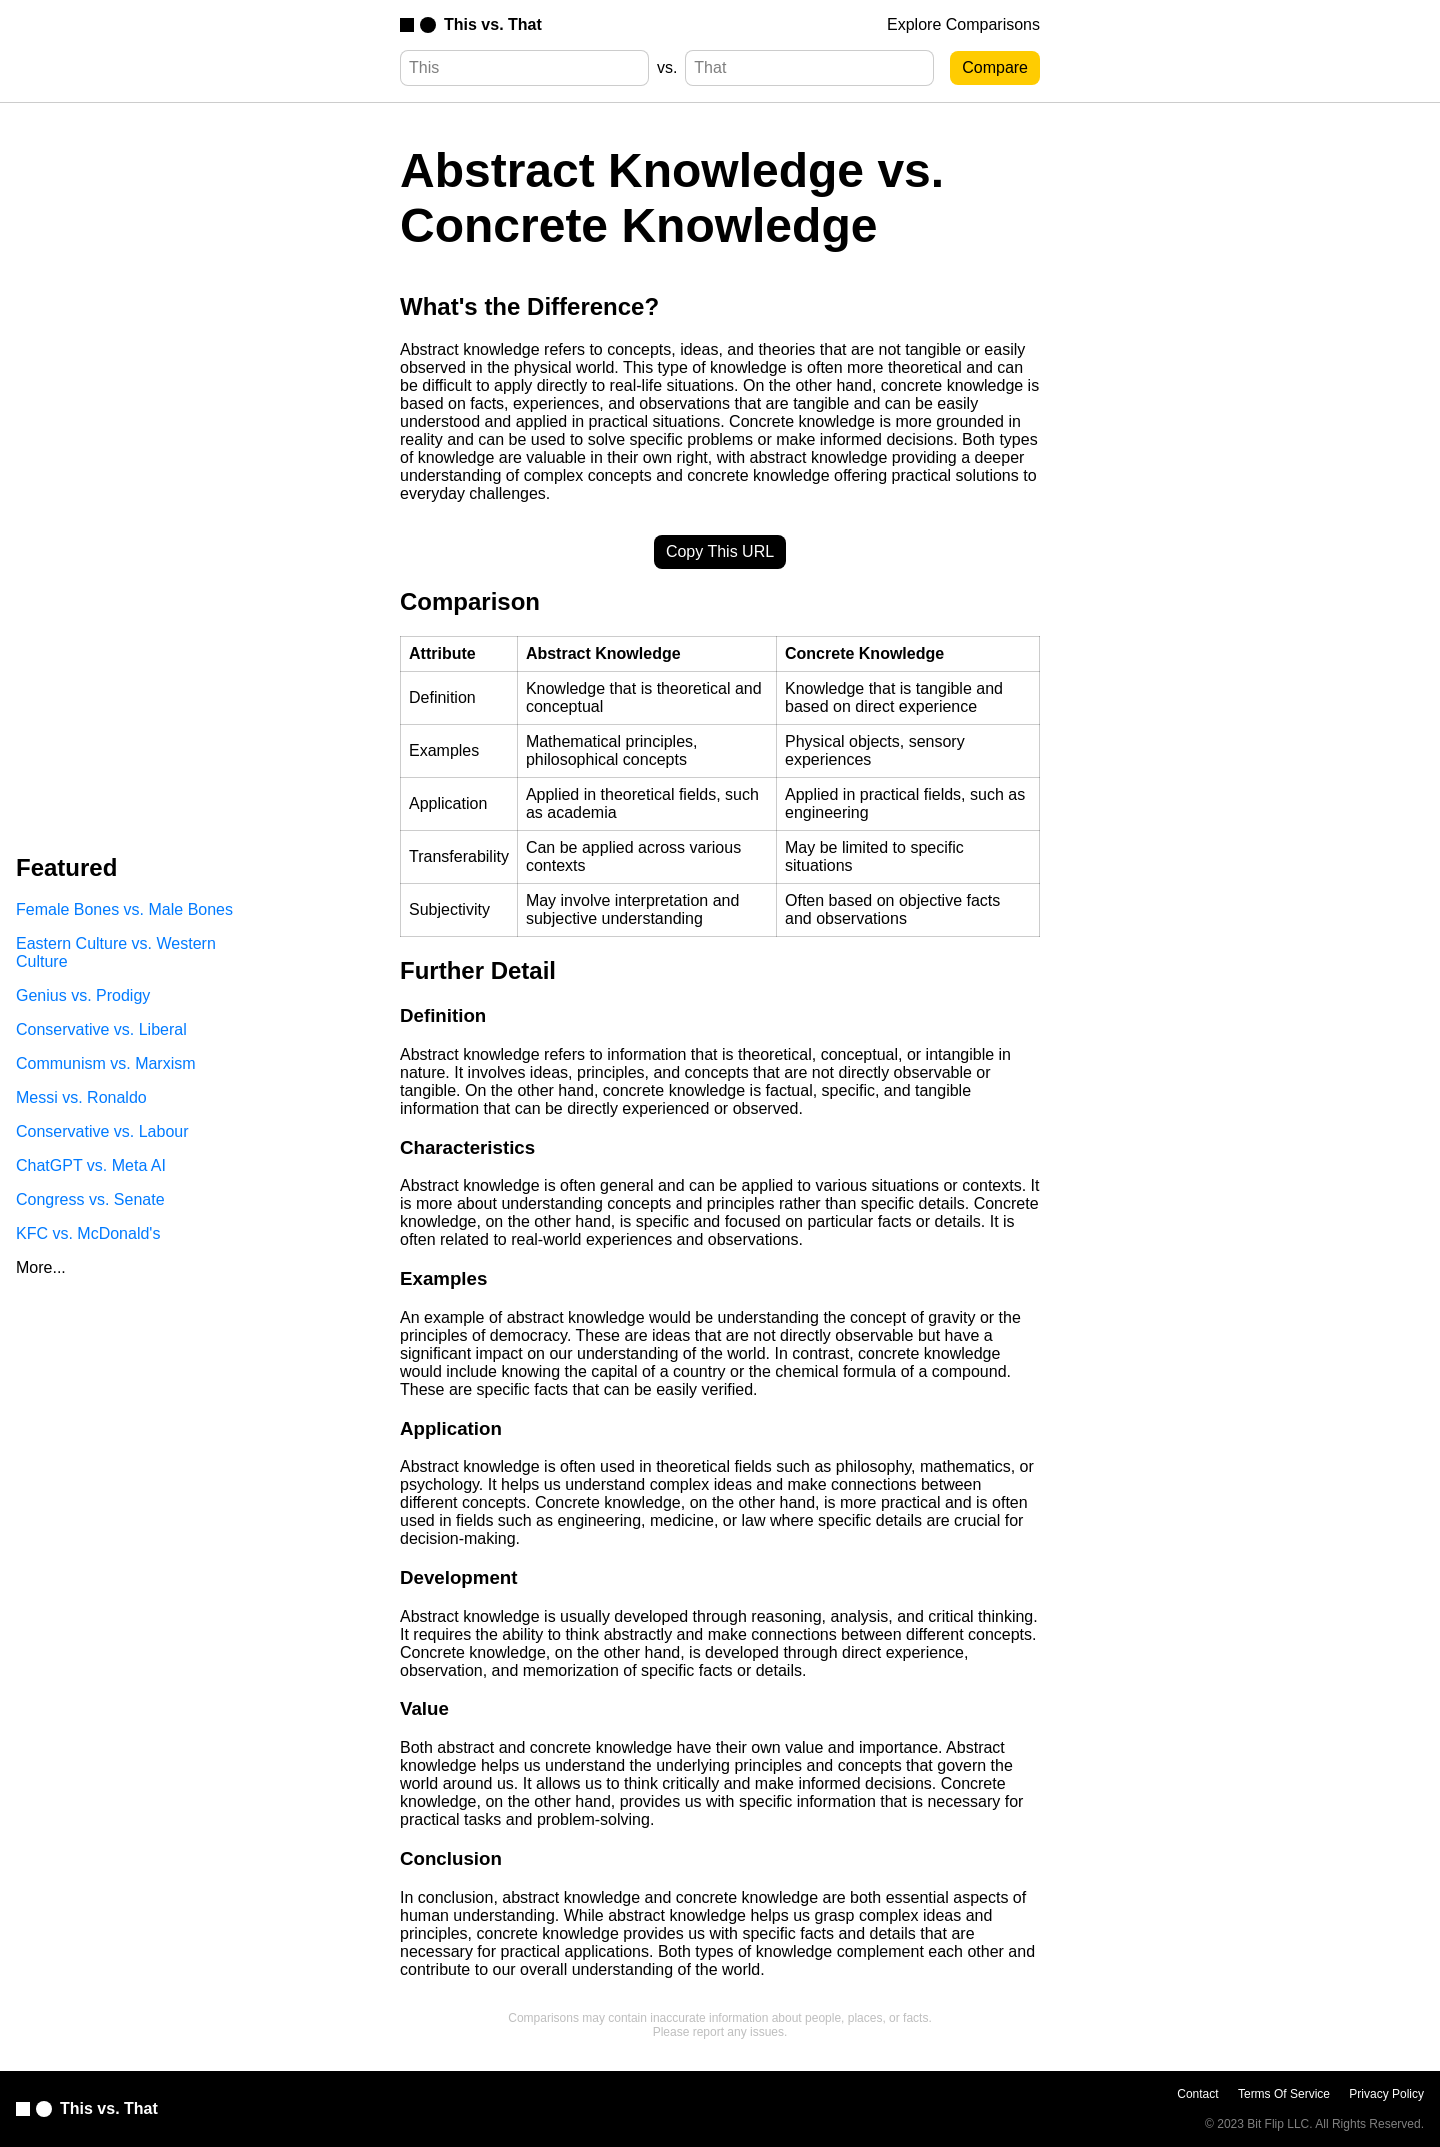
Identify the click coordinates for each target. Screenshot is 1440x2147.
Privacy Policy (1386, 2094)
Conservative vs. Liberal (101, 1029)
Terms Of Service (1284, 2094)
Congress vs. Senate (90, 1199)
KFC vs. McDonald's (88, 1233)
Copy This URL (720, 551)
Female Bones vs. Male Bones (124, 909)
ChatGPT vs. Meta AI (91, 1165)
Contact (1197, 2094)
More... (41, 1267)
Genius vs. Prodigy (83, 995)
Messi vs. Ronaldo (81, 1097)
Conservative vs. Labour (102, 1131)
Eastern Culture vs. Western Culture (116, 952)
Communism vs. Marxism (106, 1063)
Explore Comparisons (963, 24)
